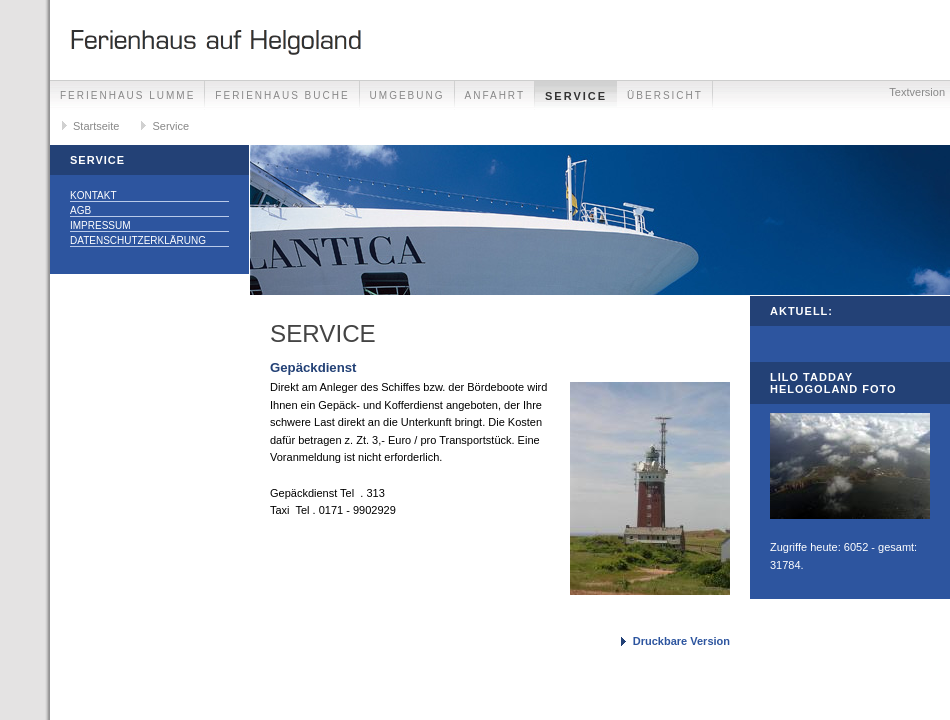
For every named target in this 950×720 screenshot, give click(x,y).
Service (576, 96)
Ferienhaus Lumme (127, 95)
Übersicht (665, 95)
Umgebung (407, 95)
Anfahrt (495, 95)
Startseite (96, 126)
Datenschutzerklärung (138, 240)
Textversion (917, 92)
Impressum (100, 225)
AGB (80, 210)
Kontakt (93, 195)
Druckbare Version (681, 641)
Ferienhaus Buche (282, 95)
